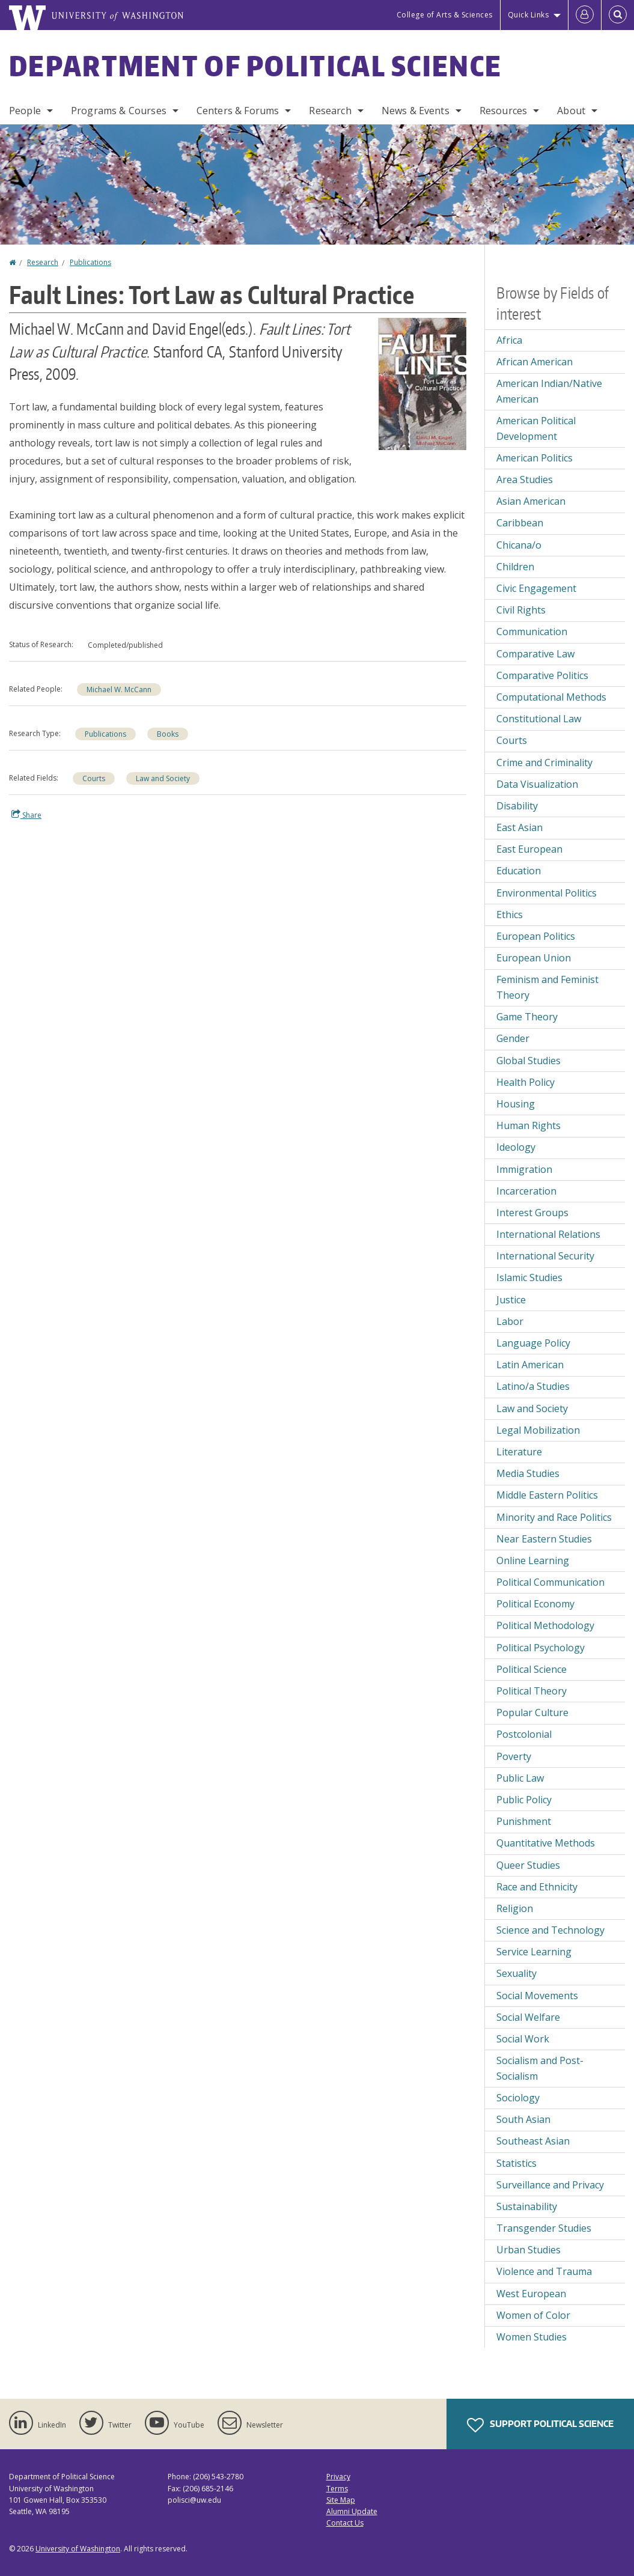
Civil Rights (521, 610)
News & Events (416, 110)
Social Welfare (528, 2017)
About (571, 110)
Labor (509, 1321)
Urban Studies (528, 2249)
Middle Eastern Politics (547, 1495)
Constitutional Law (538, 718)
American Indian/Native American (549, 391)
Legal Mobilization (538, 1430)
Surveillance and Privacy (550, 2184)
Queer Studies (528, 1865)
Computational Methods (551, 697)
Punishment (523, 1821)
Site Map (340, 2500)
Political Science (531, 1669)
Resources (503, 110)
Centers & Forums (238, 110)
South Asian (523, 2119)
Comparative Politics (542, 675)
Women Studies (531, 2336)
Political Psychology (540, 1647)
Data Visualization (537, 784)
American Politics (534, 457)
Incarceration (526, 1191)
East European (529, 849)
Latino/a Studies (533, 1386)
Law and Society (163, 778)
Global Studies (528, 1060)
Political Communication (550, 1582)
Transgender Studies (543, 2228)
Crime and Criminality (544, 762)
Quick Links (528, 15)
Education (518, 870)
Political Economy (535, 1603)
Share (26, 814)
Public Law (520, 1778)
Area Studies (524, 479)
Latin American (530, 1364)
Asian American (530, 501)
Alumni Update (351, 2511)
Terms (337, 2488)
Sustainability (526, 2206)
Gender (512, 1038)
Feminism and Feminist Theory (547, 987)
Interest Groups (532, 1212)
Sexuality (516, 1973)
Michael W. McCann (119, 689)
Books (167, 734)
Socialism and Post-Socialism (540, 2068)
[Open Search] (618, 15)
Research (330, 110)
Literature (519, 1451)
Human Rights (528, 1125)
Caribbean (519, 522)
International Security (545, 1255)
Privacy (338, 2476)
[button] (422, 382)
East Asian (519, 827)
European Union (533, 957)
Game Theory (527, 1016)
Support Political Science (540, 2425)
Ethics (509, 914)
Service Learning (534, 1951)
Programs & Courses (118, 110)
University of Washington (77, 2549)
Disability (517, 805)
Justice (511, 1299)
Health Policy (525, 1082)
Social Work (522, 2038)
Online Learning (532, 1560)
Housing (515, 1103)
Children (515, 566)
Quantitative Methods (545, 1843)
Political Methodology (545, 1625)
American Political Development (536, 428)
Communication (531, 631)
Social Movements (537, 1995)
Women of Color (533, 2315)
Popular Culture (532, 1712)
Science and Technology (550, 1930)
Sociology (518, 2097)
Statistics (516, 2163)
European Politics (535, 936)
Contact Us (345, 2523)
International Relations (548, 1234)
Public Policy (524, 1799)
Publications (90, 262)
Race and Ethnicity (537, 1886)
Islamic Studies (529, 1277)
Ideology (515, 1147)
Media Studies (527, 1473)
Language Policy (533, 1343)
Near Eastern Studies (544, 1538)
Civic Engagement (536, 588)
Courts (93, 778)
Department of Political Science (255, 65)
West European (531, 2293)
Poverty (513, 1756)
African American (534, 361)
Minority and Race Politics (554, 1517)
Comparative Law (535, 653)
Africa (509, 340)
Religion (514, 1908)
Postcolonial (524, 1734)
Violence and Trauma (544, 2271)
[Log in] (584, 15)
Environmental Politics (546, 893)
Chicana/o (518, 545)
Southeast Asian (533, 2141)
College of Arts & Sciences (445, 15)
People (25, 110)
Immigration (524, 1169)
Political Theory (531, 1691)
